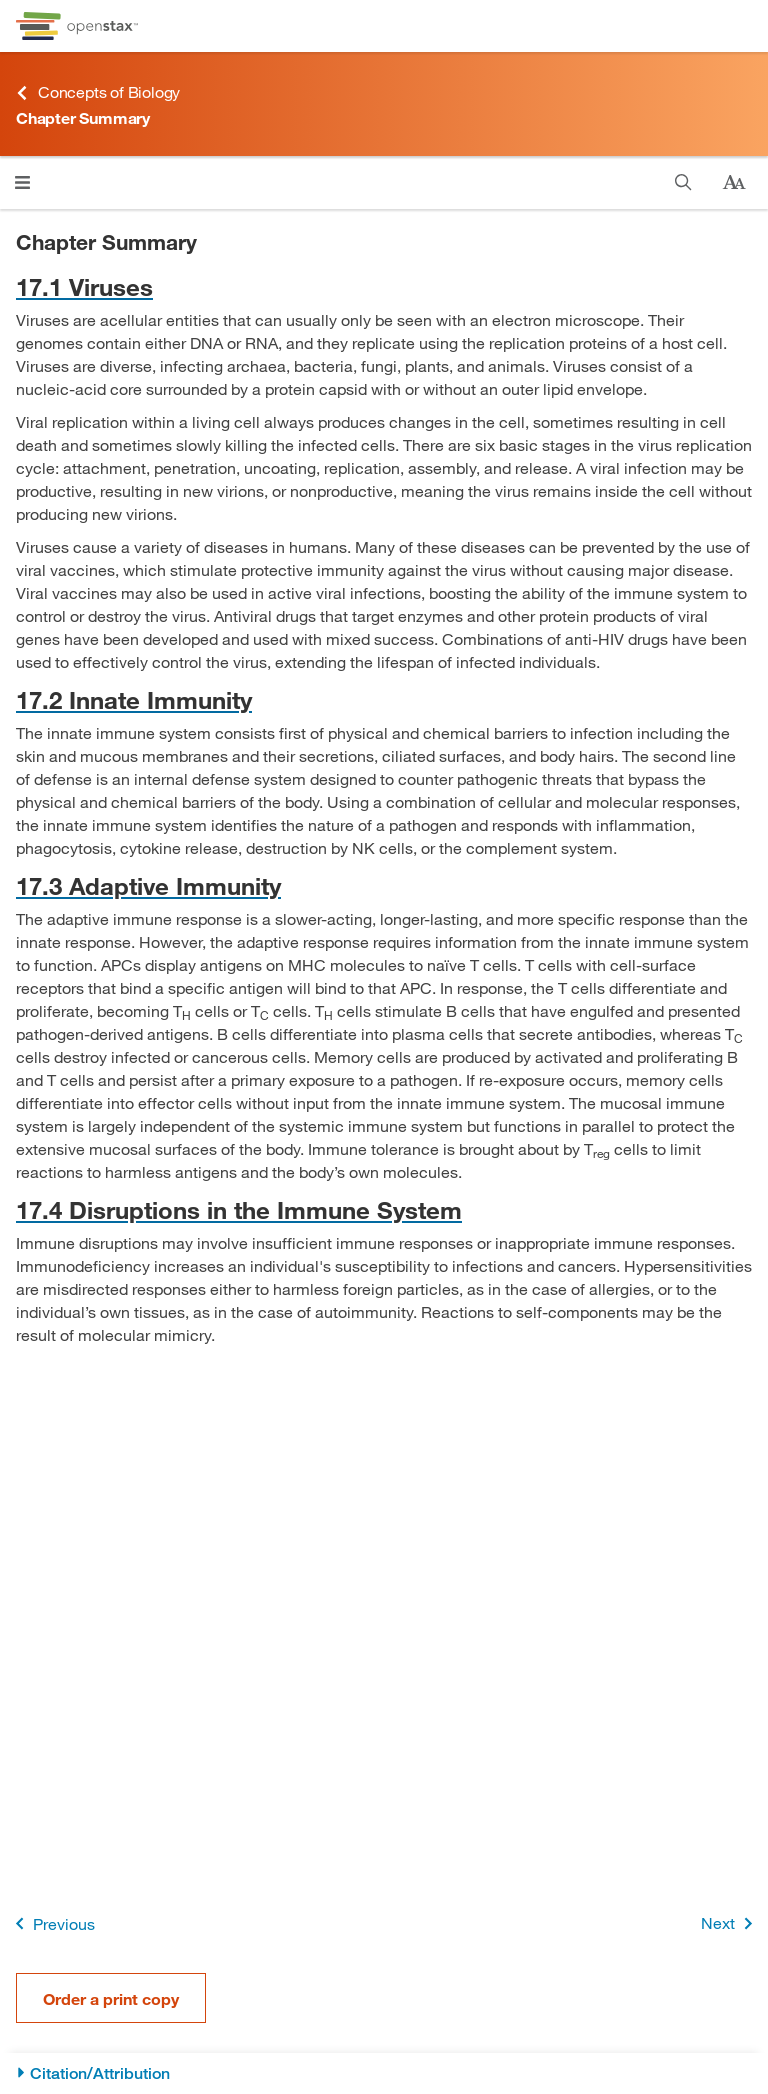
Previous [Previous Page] (51, 1923)
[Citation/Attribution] (384, 2073)
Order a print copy (111, 1998)
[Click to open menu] (22, 182)
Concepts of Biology (98, 92)
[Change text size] (734, 183)
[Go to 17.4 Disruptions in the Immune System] (384, 1209)
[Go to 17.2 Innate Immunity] (384, 699)
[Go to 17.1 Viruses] (384, 286)
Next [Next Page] (730, 1923)
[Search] (683, 182)
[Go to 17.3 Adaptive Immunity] (384, 885)
